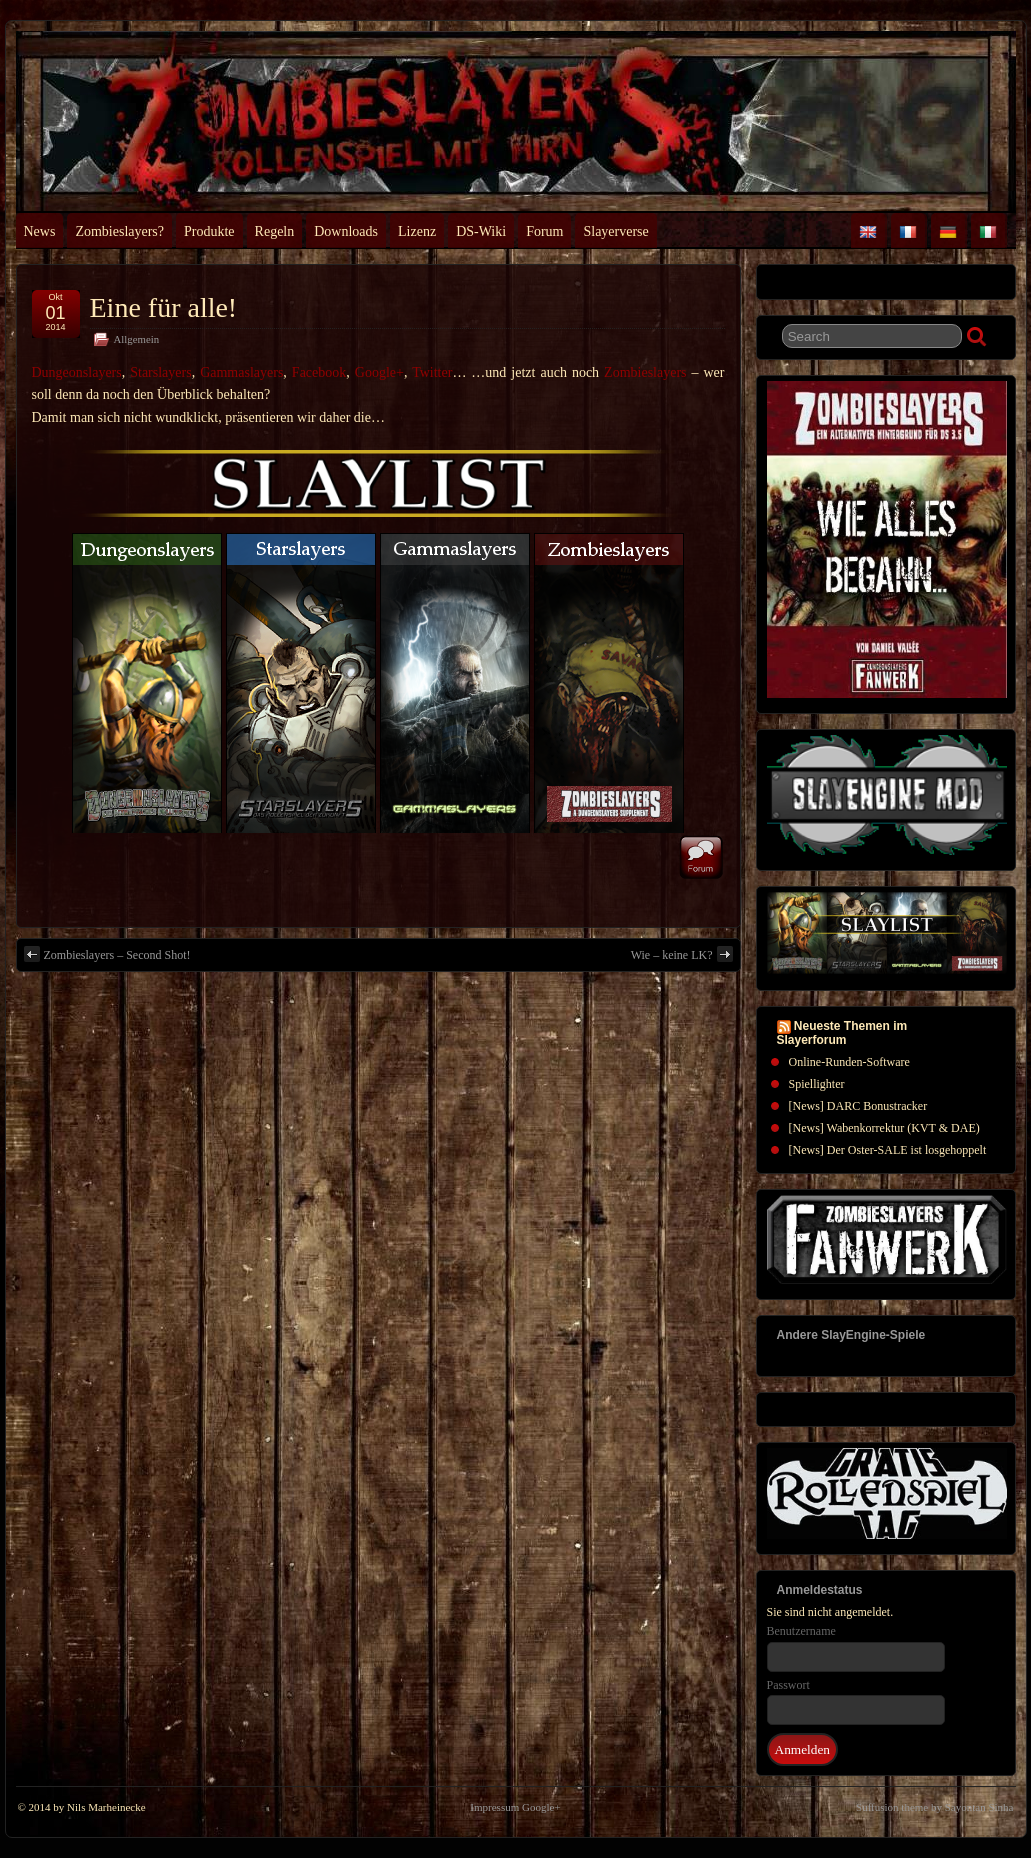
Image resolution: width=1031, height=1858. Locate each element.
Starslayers (160, 372)
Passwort (788, 1685)
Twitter (432, 372)
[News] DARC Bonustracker (858, 1106)
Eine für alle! (164, 307)
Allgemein (137, 339)
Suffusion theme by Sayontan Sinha (934, 1807)
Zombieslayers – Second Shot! (107, 954)
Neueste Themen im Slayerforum (842, 1033)
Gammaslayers (241, 372)
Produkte (209, 231)
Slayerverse (615, 231)
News (40, 231)
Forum (544, 231)
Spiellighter (817, 1084)
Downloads (346, 231)
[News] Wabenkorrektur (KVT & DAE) (884, 1128)
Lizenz (417, 231)
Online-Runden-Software (849, 1062)
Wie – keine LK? (682, 954)
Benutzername (801, 1631)
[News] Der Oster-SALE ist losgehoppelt (888, 1150)
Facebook (319, 372)
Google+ (379, 372)
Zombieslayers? (119, 231)
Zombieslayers (645, 372)
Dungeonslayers (77, 372)
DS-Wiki (481, 231)
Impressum (494, 1807)
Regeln (275, 231)
